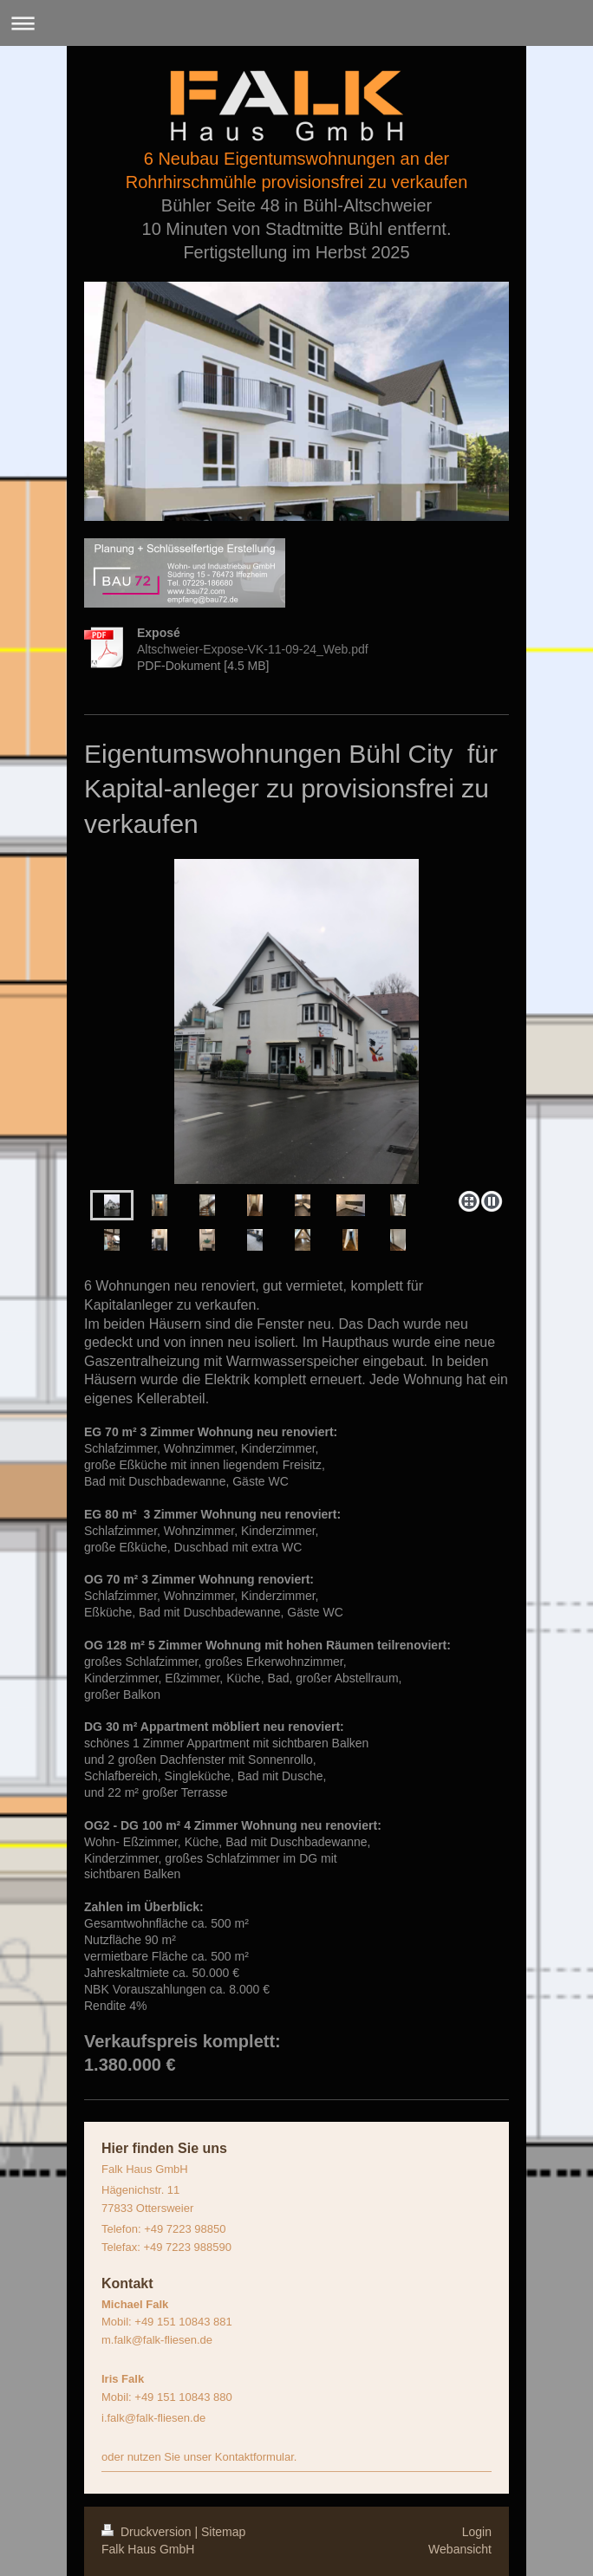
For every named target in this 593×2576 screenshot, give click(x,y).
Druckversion (147, 2532)
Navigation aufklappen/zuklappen (296, 23)
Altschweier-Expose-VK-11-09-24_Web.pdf (252, 649)
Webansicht (460, 2549)
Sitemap (223, 2532)
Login (477, 2532)
